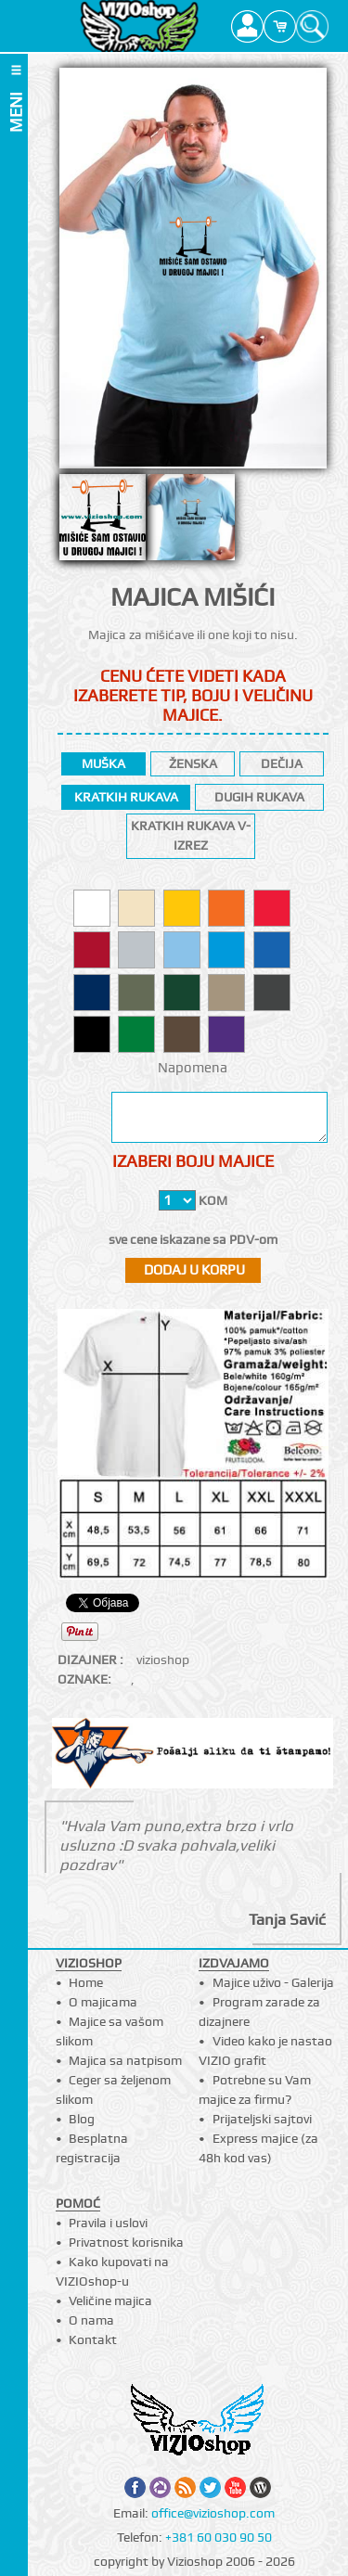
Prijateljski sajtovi (262, 2118)
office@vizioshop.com (213, 2513)
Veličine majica (110, 2300)
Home (86, 1982)
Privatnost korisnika (126, 2242)
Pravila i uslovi (108, 2222)
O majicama (103, 2001)
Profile (247, 25)
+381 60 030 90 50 (218, 2537)
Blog (82, 2118)
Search (312, 25)
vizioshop (162, 1659)
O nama (91, 2320)
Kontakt (93, 2339)
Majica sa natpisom (125, 2060)
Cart (280, 25)
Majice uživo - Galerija (273, 1982)
